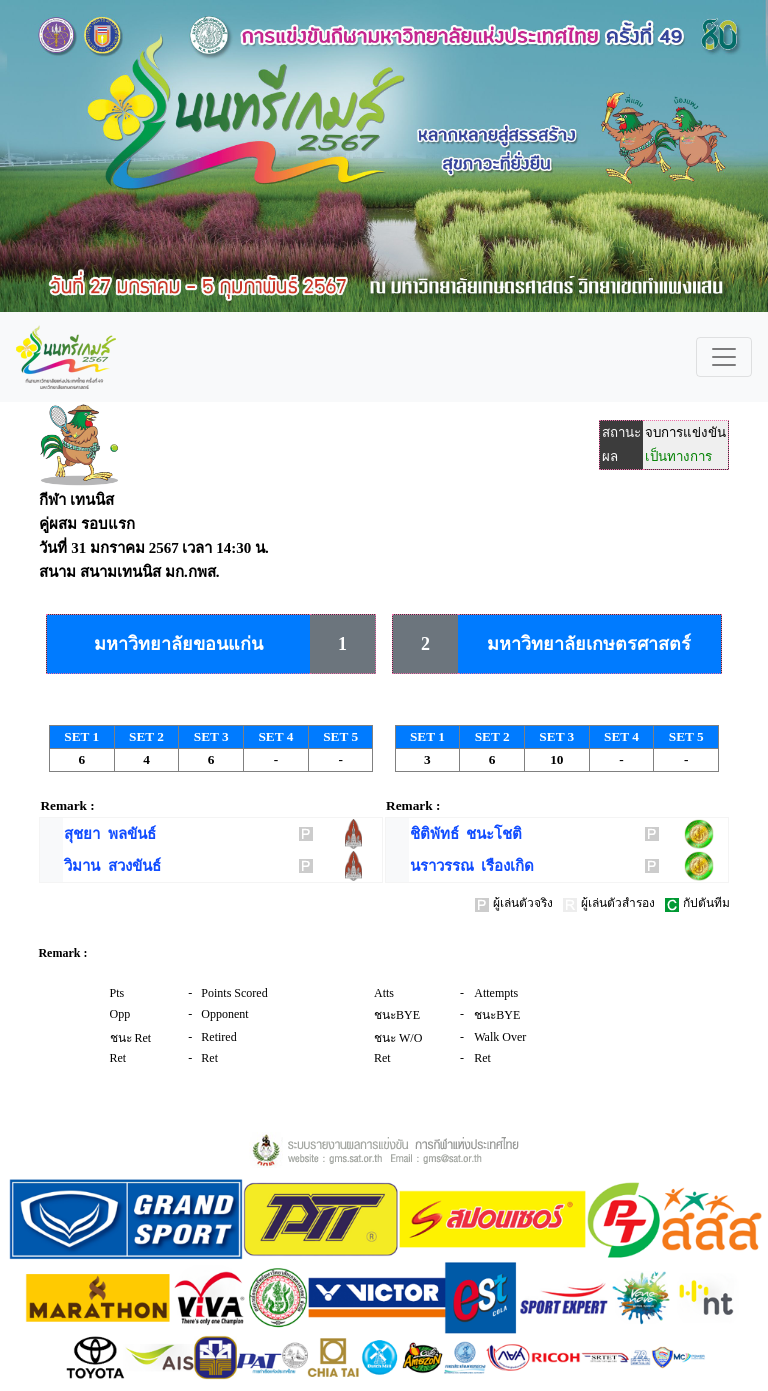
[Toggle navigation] (724, 357)
